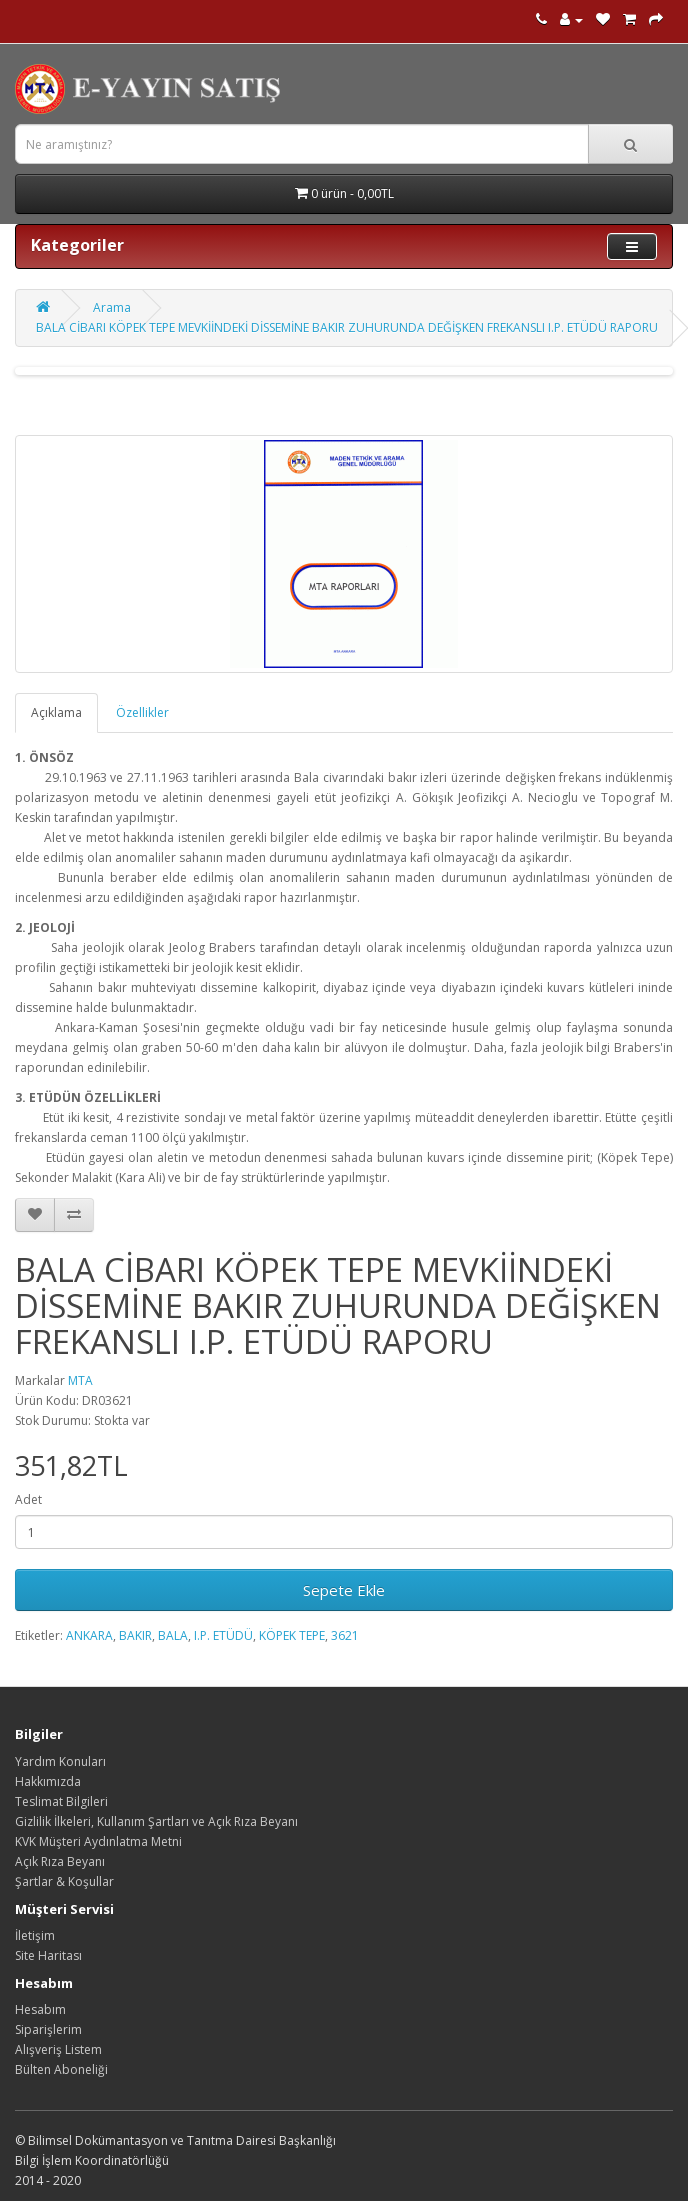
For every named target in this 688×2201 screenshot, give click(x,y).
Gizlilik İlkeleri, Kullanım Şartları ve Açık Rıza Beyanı (156, 1821)
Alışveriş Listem (58, 2049)
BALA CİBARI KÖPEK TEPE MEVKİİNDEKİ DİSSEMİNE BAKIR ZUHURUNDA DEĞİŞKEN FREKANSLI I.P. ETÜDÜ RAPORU (347, 327)
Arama (112, 307)
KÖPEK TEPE (292, 1635)
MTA (80, 1380)
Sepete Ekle (344, 1590)
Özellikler (142, 712)
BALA (173, 1635)
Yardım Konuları (60, 1761)
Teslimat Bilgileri (61, 1801)
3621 (345, 1635)
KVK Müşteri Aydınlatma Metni (98, 1841)
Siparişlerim (48, 2029)
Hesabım (40, 2009)
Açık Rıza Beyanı (60, 1861)
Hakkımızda (48, 1781)
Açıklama (56, 712)
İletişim (35, 1935)
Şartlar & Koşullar (64, 1881)
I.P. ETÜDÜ (223, 1635)
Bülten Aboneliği (61, 2069)
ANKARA (89, 1635)
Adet (28, 1499)
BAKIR (135, 1635)
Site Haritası (48, 1955)
